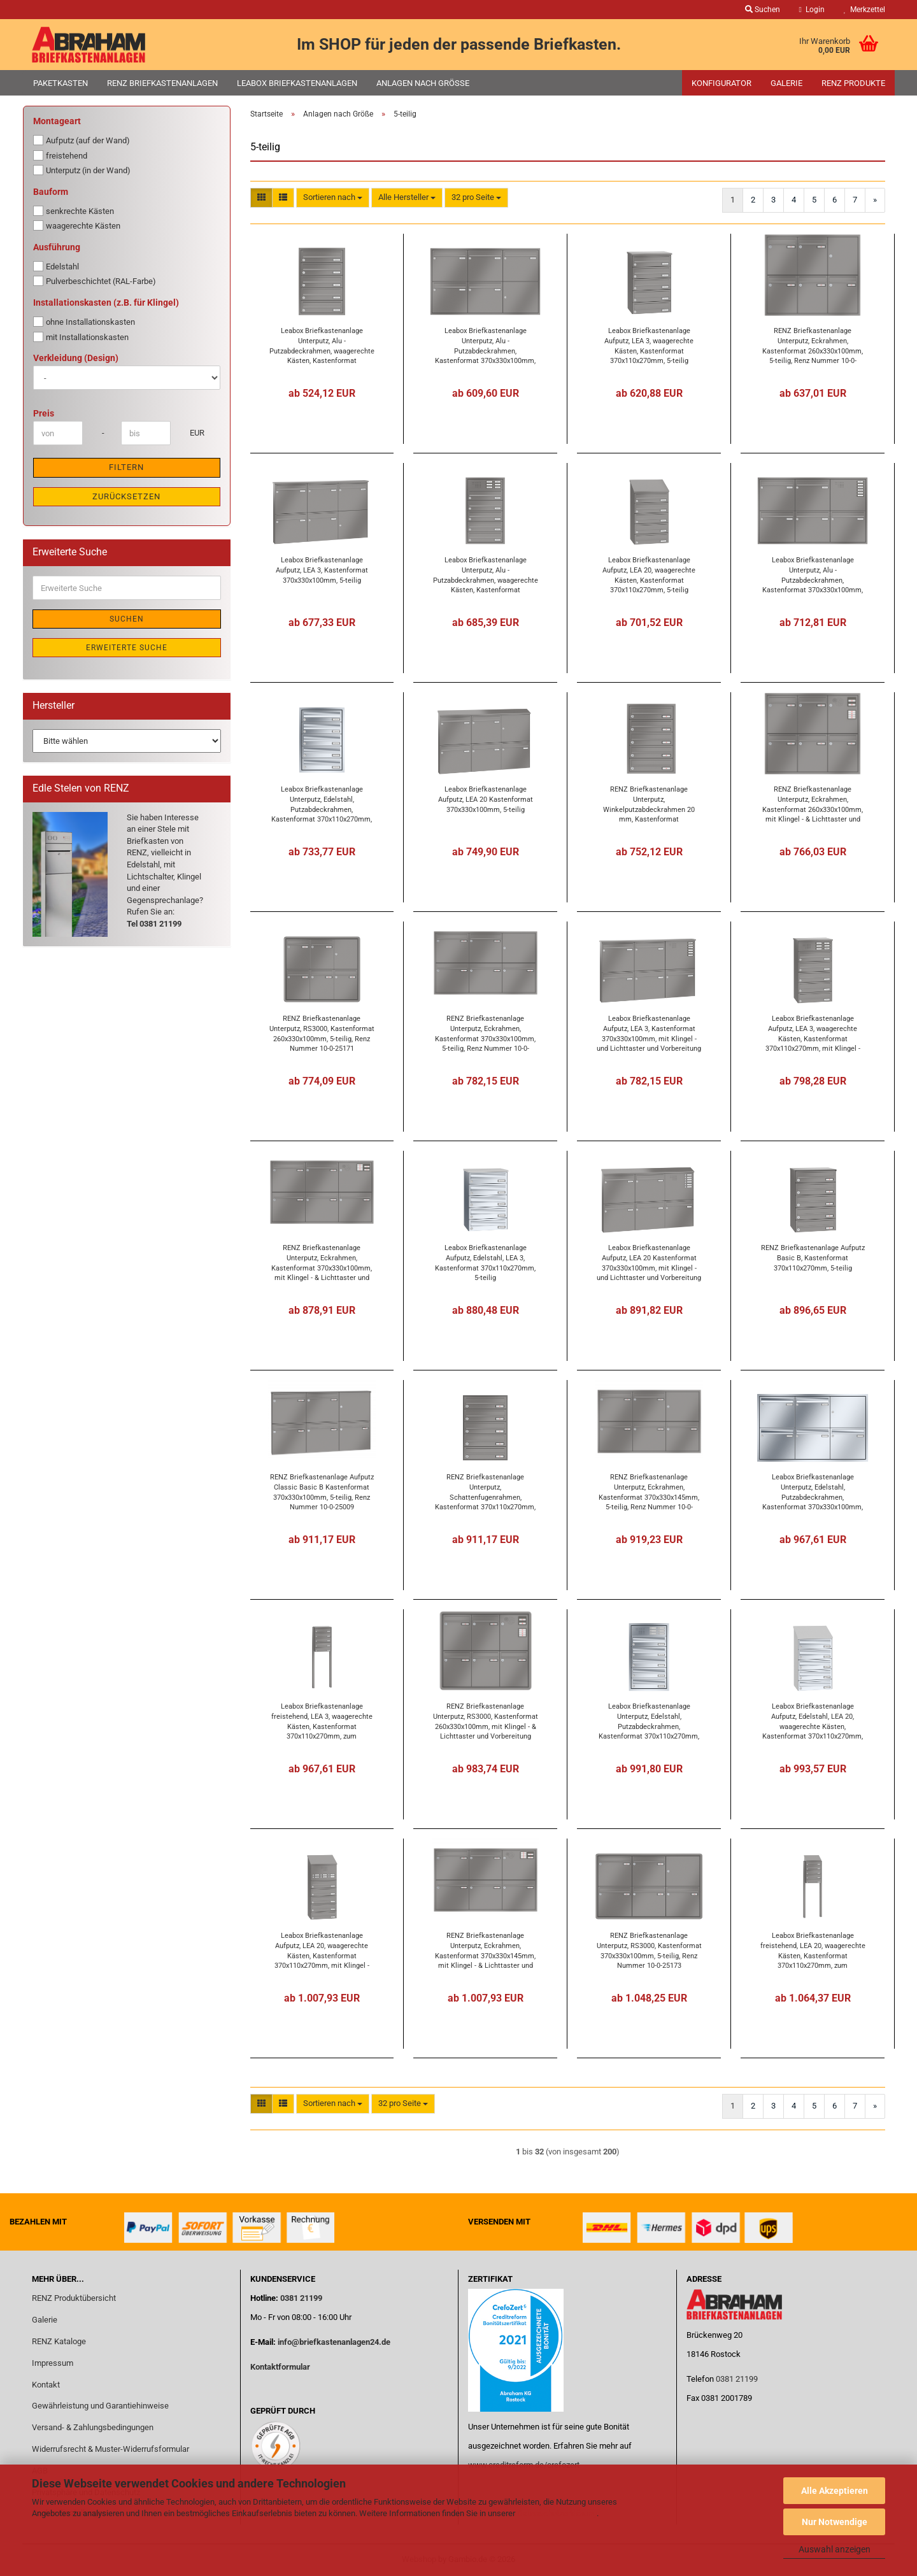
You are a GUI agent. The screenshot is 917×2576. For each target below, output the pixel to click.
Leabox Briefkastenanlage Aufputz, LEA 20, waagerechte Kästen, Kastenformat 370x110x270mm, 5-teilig (648, 575)
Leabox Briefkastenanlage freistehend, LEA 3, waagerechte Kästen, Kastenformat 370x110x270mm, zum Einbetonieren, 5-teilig (322, 1721)
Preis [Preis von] (43, 413)
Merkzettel (864, 9)
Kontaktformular (280, 2367)
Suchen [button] (762, 9)
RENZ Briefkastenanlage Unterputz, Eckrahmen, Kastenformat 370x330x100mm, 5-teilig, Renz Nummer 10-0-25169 (485, 1033)
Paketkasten (60, 83)
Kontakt (46, 2384)
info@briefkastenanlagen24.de (334, 2342)
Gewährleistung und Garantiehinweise (101, 2405)
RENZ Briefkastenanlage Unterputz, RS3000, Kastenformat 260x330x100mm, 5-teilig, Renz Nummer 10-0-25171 (321, 1033)
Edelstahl (56, 266)
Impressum (52, 2363)
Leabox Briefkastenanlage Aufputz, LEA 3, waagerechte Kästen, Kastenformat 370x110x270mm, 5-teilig (648, 345)
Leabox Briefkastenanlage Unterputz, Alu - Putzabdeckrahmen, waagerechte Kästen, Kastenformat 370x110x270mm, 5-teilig (321, 345)
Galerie (786, 83)
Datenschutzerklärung (557, 2513)
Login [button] (812, 9)
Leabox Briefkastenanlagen (297, 83)
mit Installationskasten (81, 337)
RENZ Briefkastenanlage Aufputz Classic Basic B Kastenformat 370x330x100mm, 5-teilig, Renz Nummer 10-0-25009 (322, 1492)
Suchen (127, 619)
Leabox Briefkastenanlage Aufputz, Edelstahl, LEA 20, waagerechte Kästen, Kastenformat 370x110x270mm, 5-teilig (812, 1721)
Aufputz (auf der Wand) (81, 140)
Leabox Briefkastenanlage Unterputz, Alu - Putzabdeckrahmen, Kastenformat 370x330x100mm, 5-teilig (485, 345)
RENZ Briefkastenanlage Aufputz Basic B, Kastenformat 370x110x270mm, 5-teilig (813, 1258)
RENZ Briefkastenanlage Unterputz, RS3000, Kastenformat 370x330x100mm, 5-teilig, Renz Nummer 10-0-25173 (649, 1950)
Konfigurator (721, 83)
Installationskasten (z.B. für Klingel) (106, 302)
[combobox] (332, 198)
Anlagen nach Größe (422, 83)
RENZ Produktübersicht (74, 2298)
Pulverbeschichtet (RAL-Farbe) (94, 281)
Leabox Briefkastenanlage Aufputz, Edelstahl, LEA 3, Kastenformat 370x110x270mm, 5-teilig (485, 1262)
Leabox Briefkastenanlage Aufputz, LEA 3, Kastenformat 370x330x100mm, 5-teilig (322, 570)
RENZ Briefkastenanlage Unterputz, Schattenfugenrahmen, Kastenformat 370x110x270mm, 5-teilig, (485, 1492)
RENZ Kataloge (59, 2341)
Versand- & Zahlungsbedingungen (92, 2427)
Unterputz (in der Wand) (82, 170)
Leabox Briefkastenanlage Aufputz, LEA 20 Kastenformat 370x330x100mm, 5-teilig (485, 799)
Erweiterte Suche (126, 647)
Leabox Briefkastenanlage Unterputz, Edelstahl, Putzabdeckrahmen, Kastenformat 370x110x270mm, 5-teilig (321, 804)
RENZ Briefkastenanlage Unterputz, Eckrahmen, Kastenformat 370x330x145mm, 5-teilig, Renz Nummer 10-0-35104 (649, 1492)
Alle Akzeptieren (834, 2491)
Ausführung (56, 247)
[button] (261, 198)
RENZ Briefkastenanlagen (162, 83)
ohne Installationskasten (84, 322)
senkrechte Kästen (73, 211)
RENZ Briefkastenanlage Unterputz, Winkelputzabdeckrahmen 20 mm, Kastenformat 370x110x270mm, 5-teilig (649, 804)
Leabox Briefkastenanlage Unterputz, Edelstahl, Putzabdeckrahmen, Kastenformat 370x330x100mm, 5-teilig (812, 1492)
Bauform (50, 191)
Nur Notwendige (834, 2522)
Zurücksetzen (126, 496)
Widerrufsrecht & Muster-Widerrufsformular (110, 2449)
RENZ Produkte (853, 83)
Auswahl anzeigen (835, 2549)
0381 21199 (300, 2298)
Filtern (126, 467)
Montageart (57, 121)
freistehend (60, 155)
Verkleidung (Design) (75, 357)
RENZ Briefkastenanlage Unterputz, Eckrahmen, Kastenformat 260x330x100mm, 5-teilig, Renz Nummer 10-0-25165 (812, 345)
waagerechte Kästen (76, 225)
